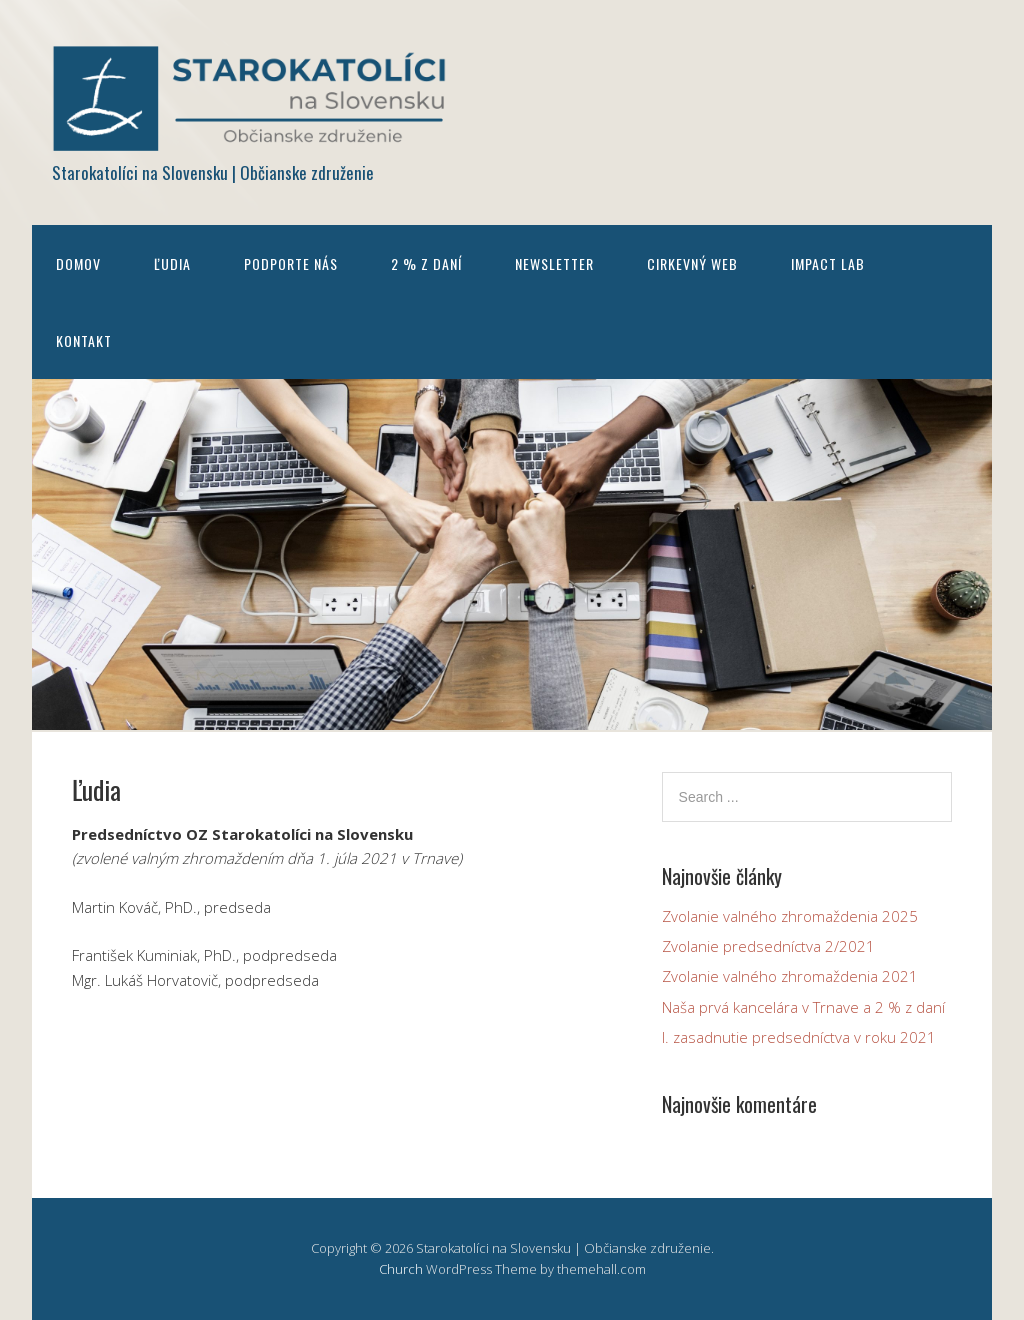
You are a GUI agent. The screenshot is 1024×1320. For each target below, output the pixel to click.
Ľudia (172, 263)
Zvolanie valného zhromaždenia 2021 (790, 976)
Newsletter (554, 263)
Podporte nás (291, 263)
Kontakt (84, 340)
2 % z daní (426, 263)
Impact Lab (828, 263)
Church (401, 1269)
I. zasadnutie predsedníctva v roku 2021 (799, 1037)
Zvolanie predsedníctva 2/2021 (768, 946)
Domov (78, 263)
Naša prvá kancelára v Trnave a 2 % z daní (803, 1007)
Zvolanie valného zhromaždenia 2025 (790, 916)
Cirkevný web (692, 263)
